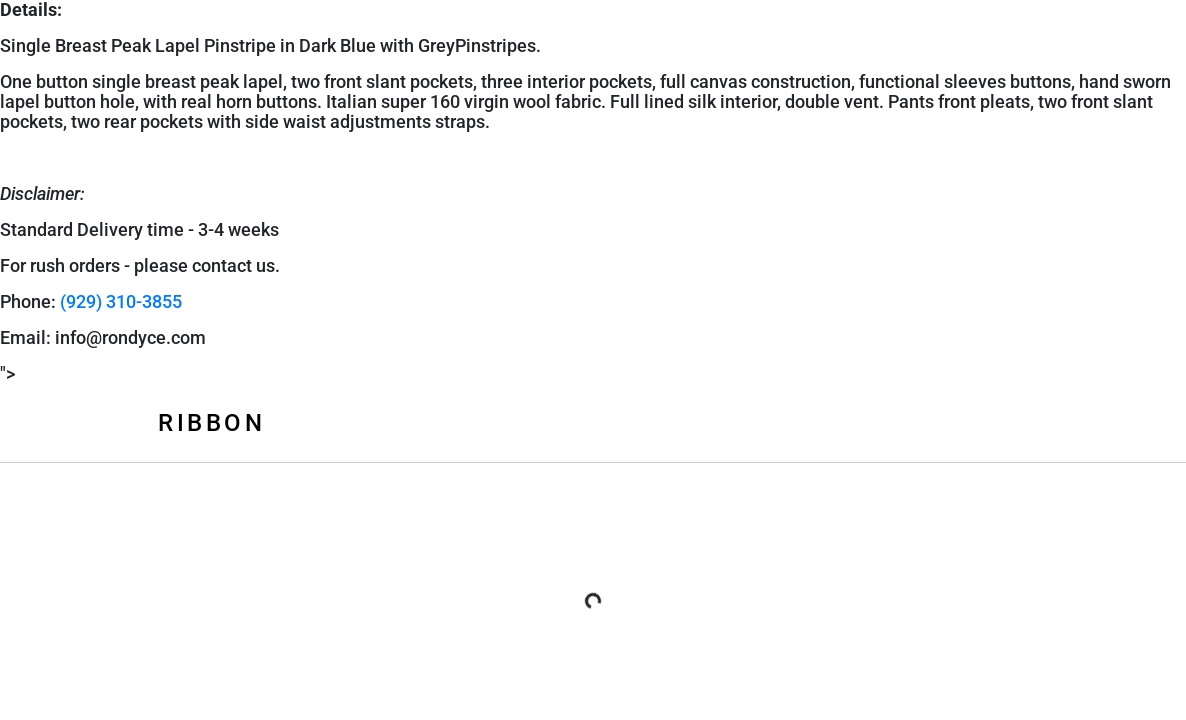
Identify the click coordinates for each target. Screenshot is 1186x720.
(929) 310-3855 (121, 301)
